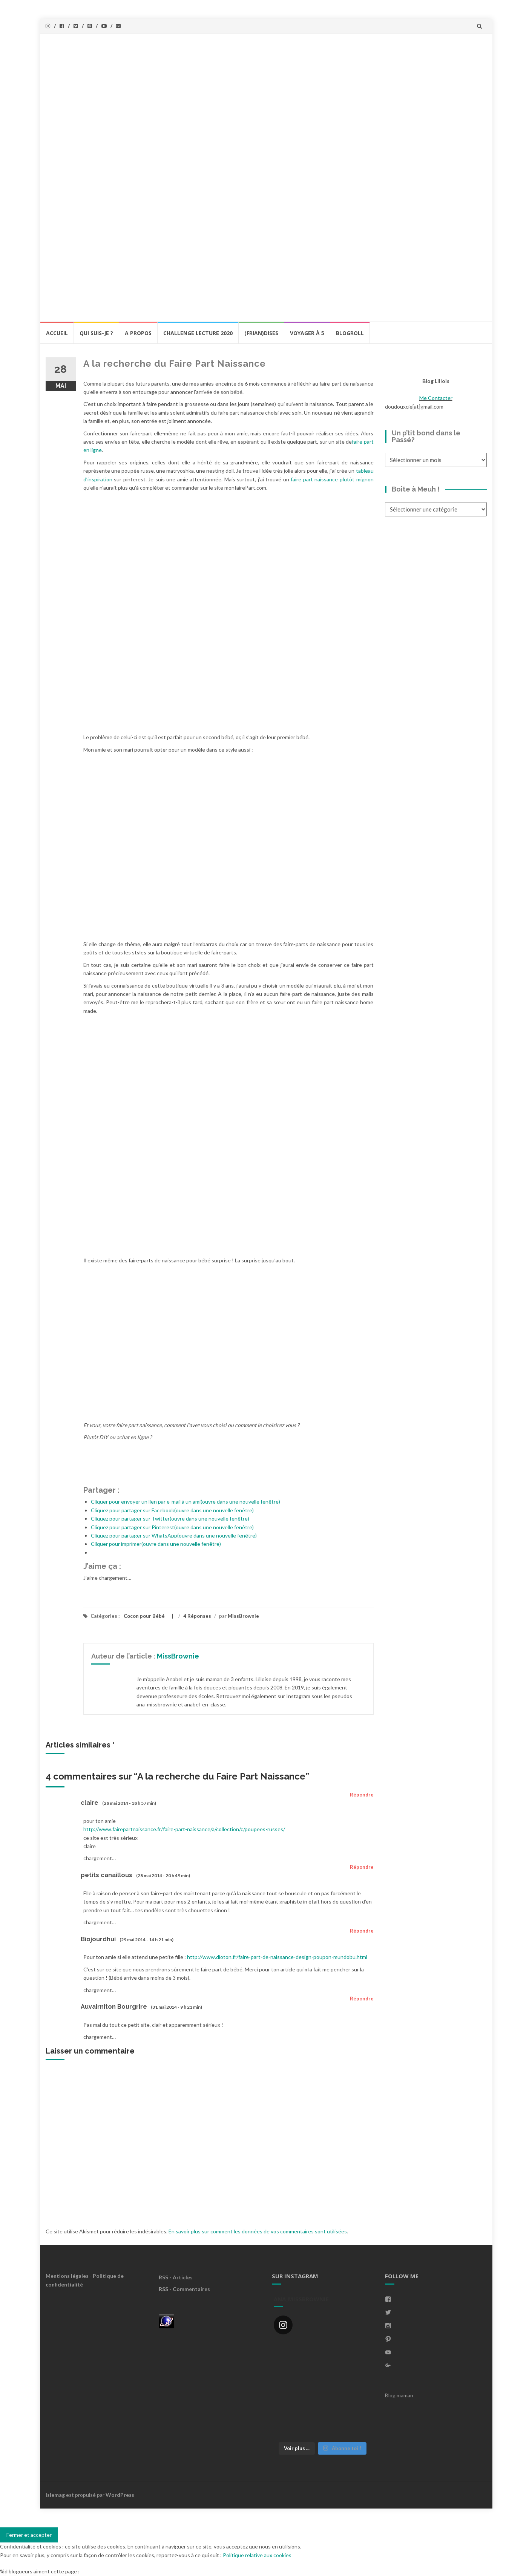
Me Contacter (435, 398)
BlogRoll (350, 333)
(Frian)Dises (261, 333)
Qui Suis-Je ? (96, 333)
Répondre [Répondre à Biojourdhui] (362, 1931)
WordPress (120, 2495)
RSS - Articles (176, 2277)
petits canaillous (106, 1875)
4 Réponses (197, 1616)
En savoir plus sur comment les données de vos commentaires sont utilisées (258, 2231)
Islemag (55, 2495)
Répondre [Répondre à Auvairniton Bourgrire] (362, 1999)
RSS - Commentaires (184, 2289)
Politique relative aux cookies (257, 2555)
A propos (138, 333)
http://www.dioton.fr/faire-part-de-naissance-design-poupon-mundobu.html (277, 1957)
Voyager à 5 (307, 333)
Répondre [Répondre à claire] (362, 1795)
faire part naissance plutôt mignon (332, 479)
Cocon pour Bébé (144, 1616)
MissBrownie (243, 1616)
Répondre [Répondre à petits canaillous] (362, 1867)
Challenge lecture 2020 (198, 333)
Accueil (57, 333)
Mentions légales (67, 2276)
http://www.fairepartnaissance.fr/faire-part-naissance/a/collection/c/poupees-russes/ (184, 1829)
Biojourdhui (98, 1939)
